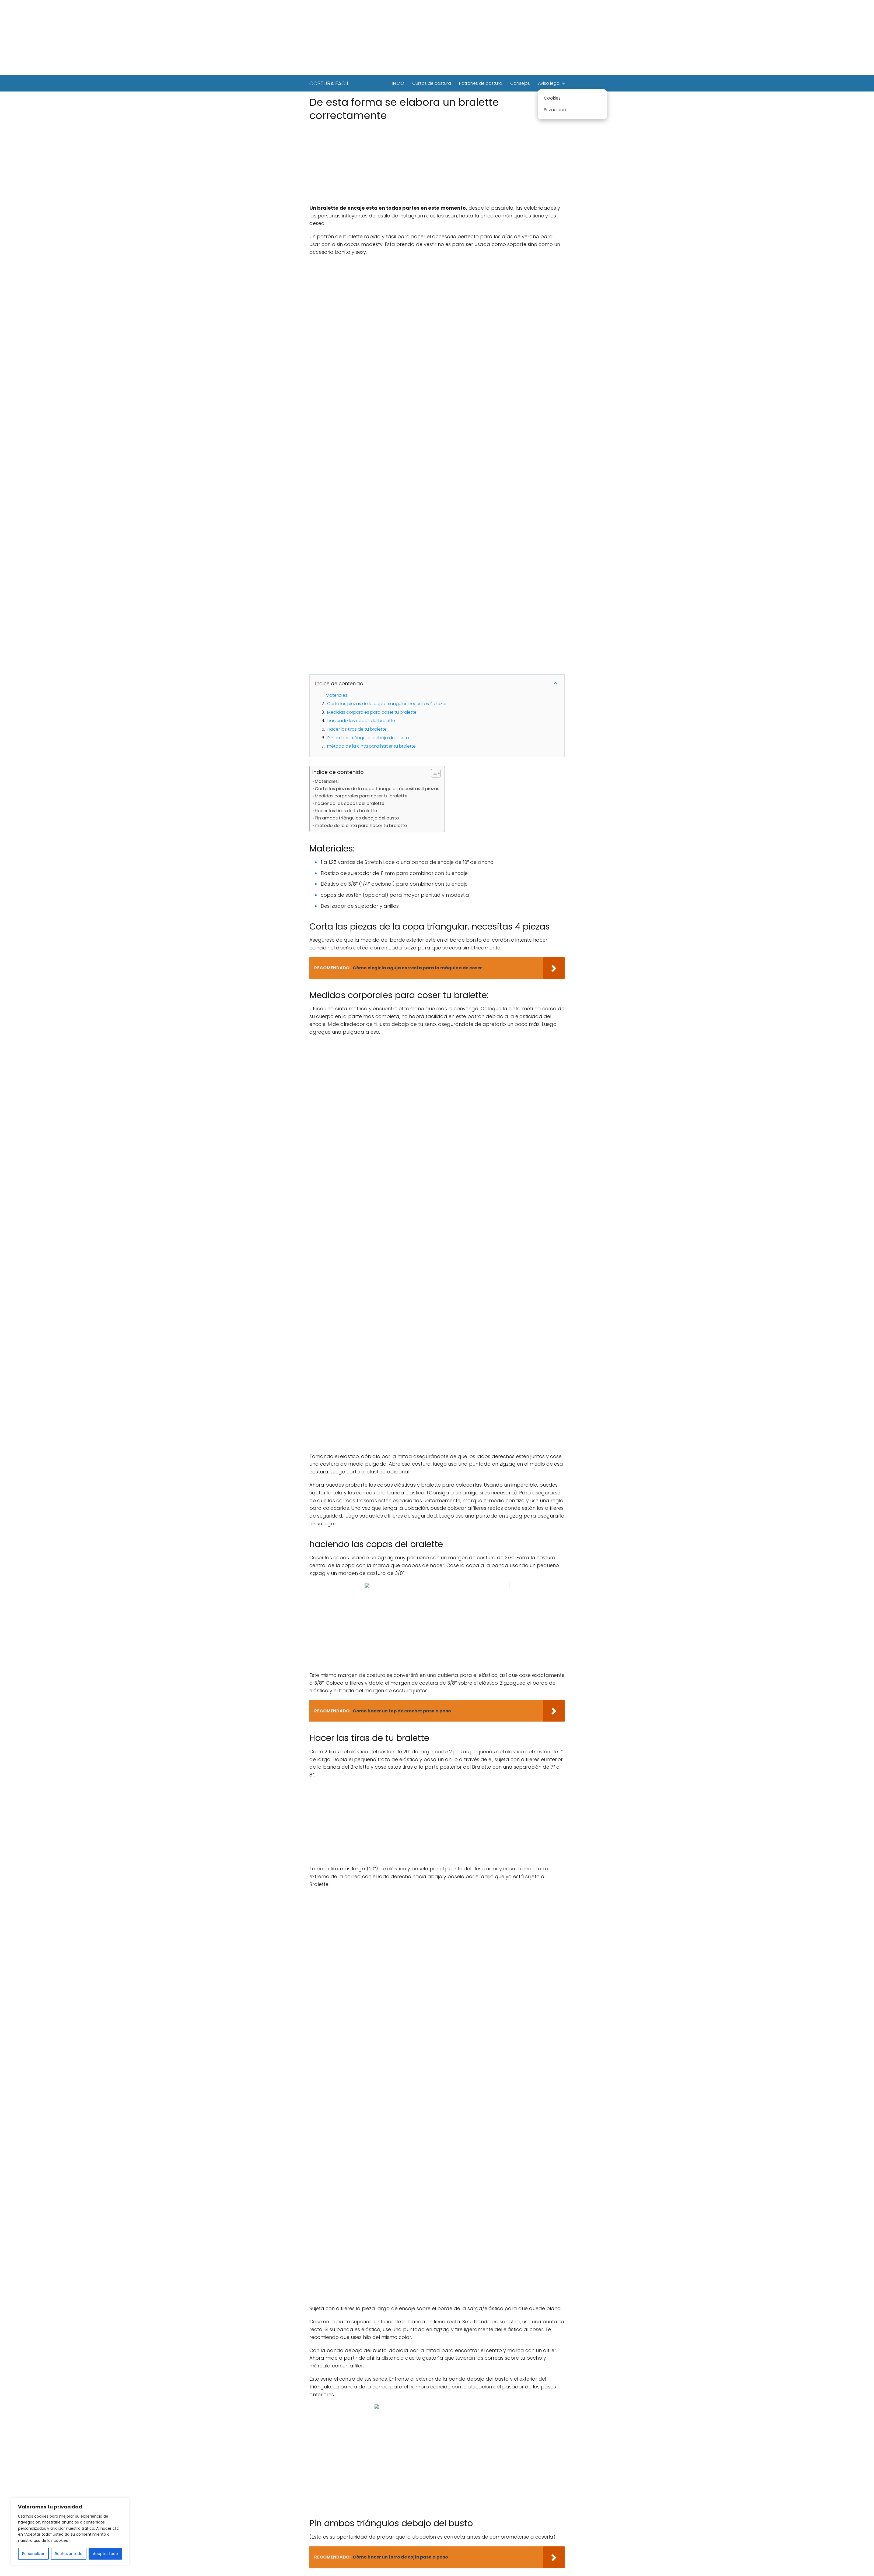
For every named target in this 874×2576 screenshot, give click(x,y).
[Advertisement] (437, 37)
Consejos (520, 83)
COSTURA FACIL (329, 83)
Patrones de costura (480, 83)
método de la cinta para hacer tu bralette (371, 746)
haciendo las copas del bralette (361, 720)
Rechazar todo (68, 2553)
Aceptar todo (105, 2553)
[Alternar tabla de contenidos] (433, 773)
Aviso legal (549, 83)
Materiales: (337, 695)
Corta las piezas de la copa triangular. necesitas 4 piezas (387, 704)
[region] (70, 2531)
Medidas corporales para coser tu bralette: (372, 712)
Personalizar (33, 2553)
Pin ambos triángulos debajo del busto (368, 738)
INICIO (398, 83)
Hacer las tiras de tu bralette (357, 729)
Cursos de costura (431, 83)
